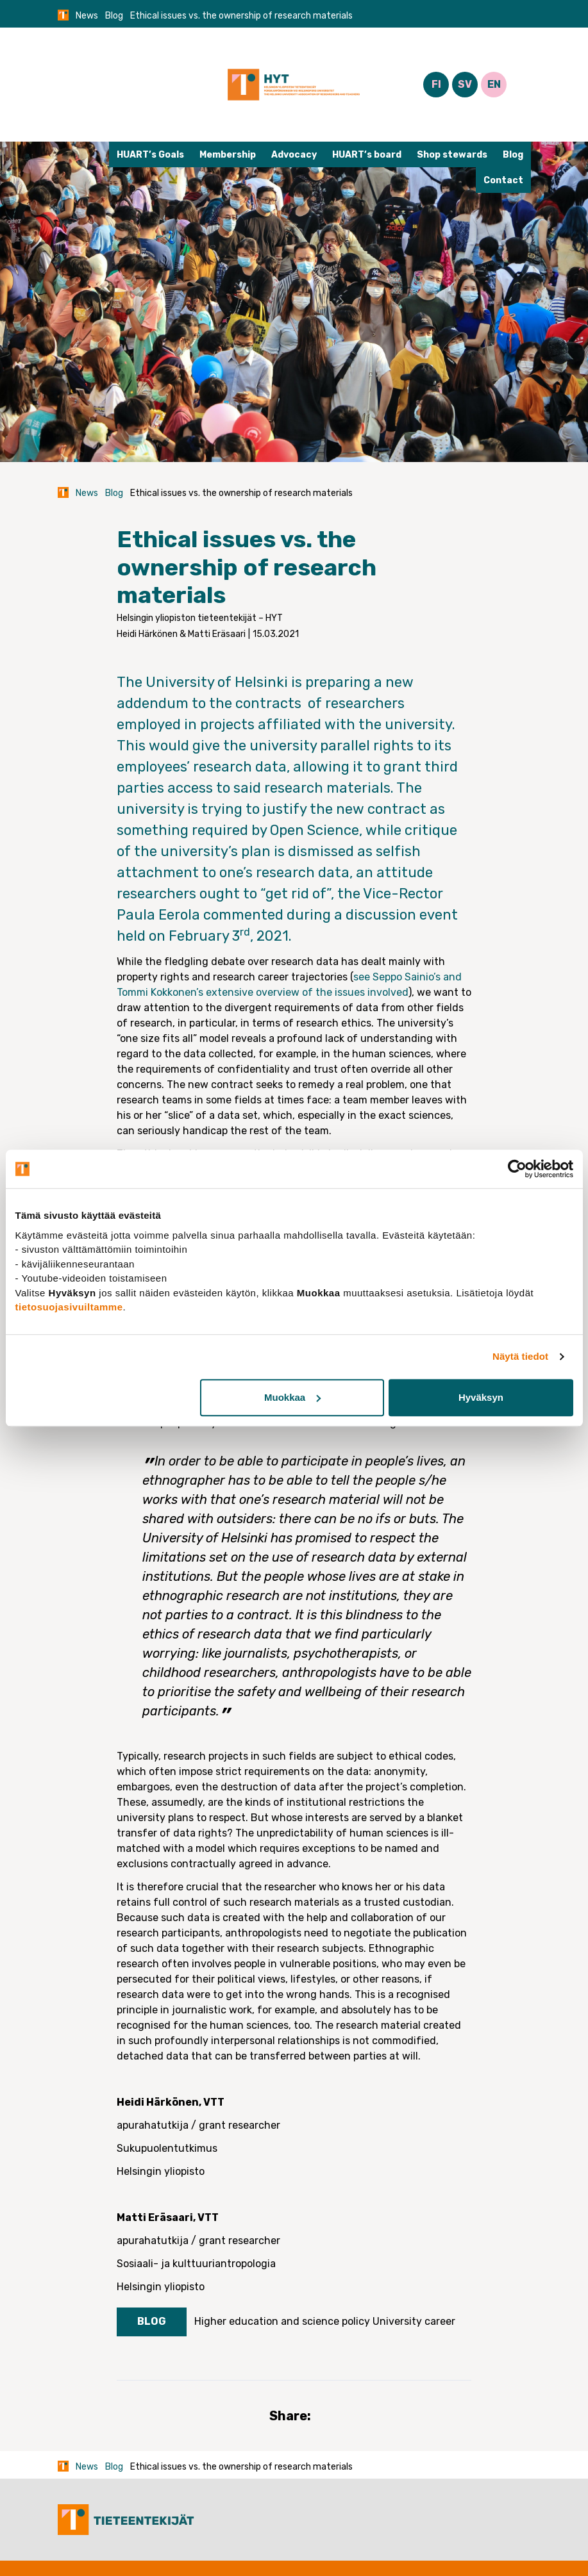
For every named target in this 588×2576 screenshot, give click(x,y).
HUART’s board (366, 154)
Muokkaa (292, 1397)
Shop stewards (452, 154)
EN (494, 84)
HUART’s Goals (150, 154)
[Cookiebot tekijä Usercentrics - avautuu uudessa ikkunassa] (517, 1168)
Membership (227, 154)
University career (414, 2321)
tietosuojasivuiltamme (69, 1306)
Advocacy (294, 154)
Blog (114, 15)
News (87, 15)
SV (465, 84)
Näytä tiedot (520, 1356)
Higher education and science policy (282, 2321)
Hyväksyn (480, 1397)
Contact (503, 180)
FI (436, 84)
